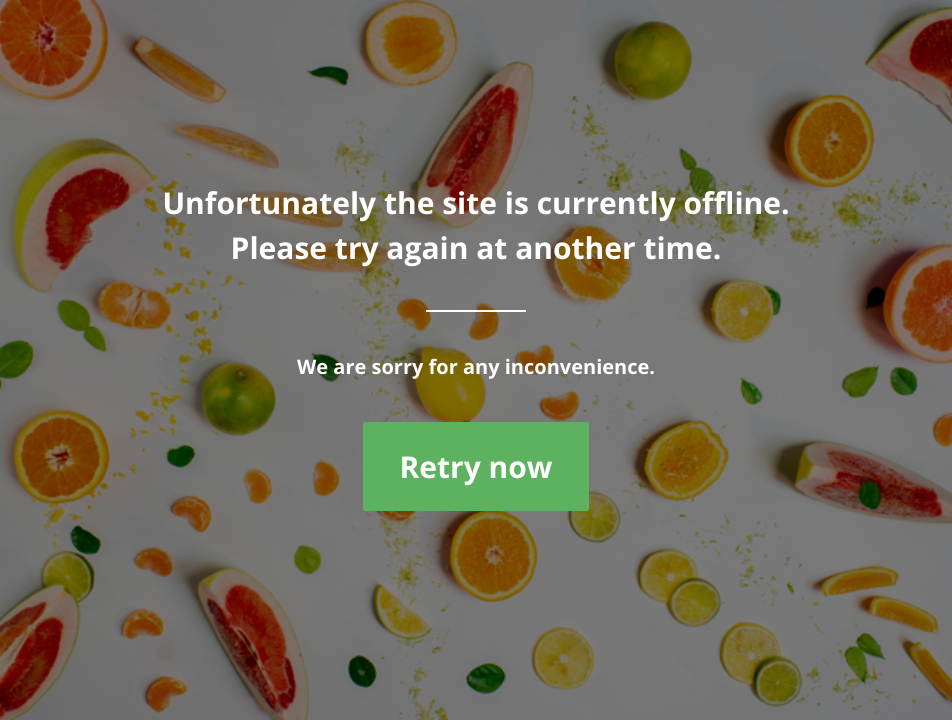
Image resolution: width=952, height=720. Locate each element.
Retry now (475, 466)
